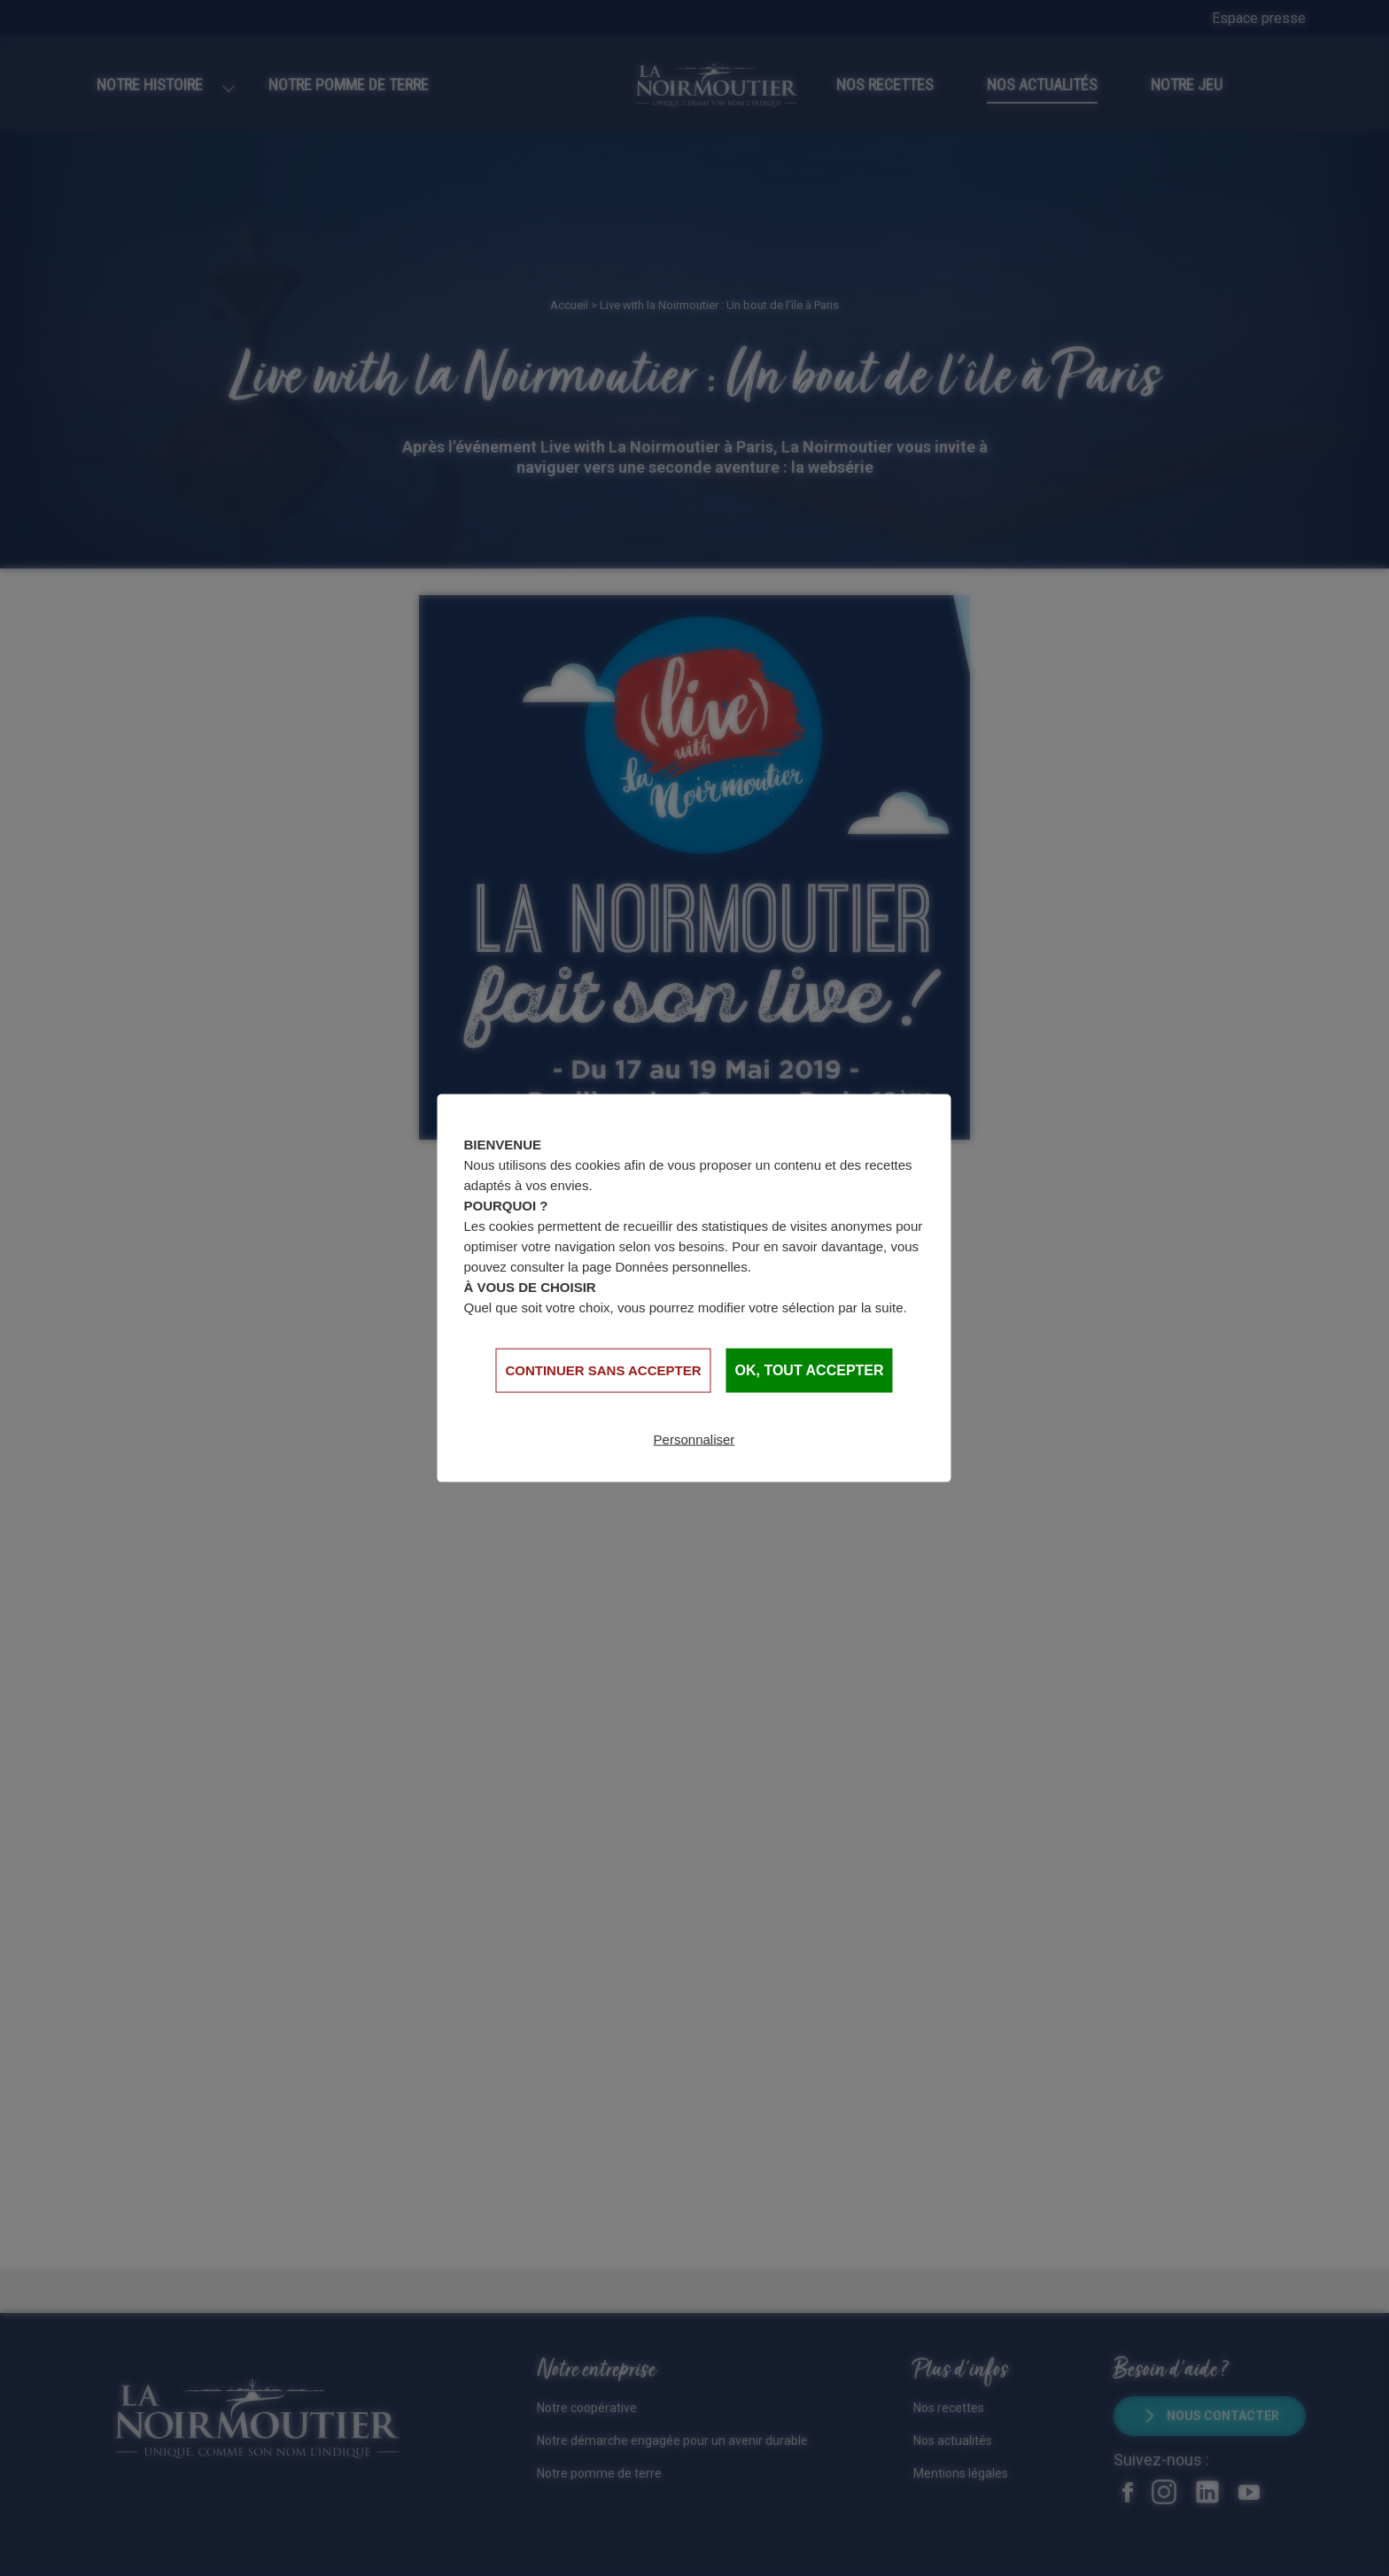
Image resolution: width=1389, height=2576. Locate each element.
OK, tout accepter (809, 1370)
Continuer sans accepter (603, 1369)
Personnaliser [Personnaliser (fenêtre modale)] (694, 1438)
